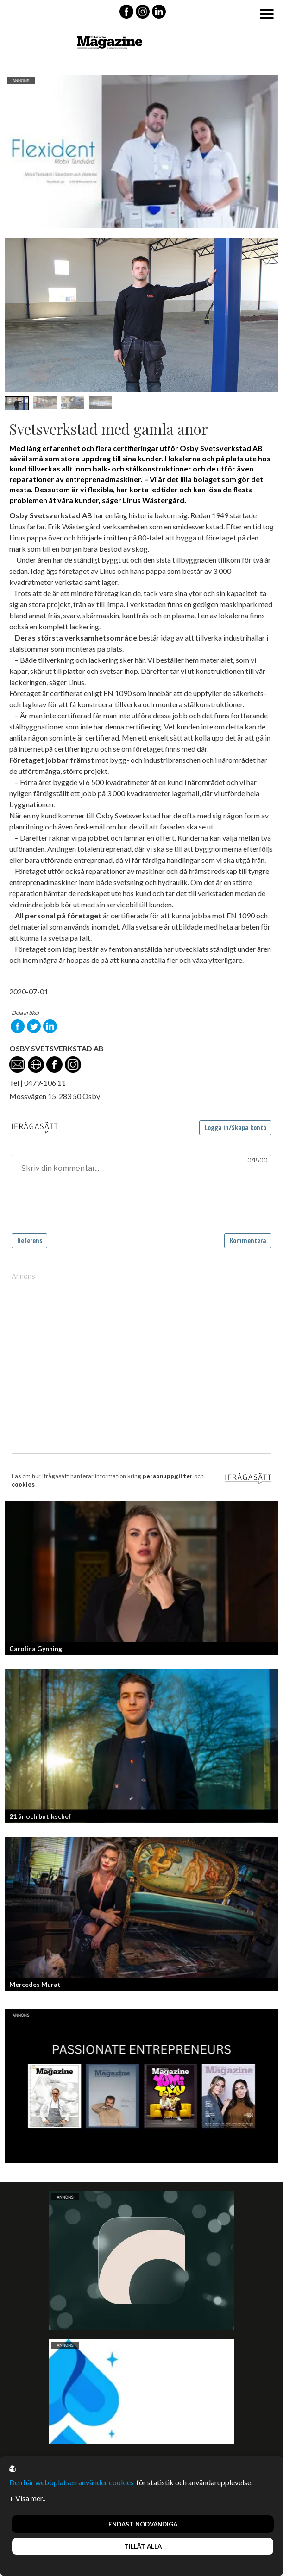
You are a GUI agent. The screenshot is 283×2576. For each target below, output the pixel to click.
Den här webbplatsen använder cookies (71, 2482)
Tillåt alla (143, 2546)
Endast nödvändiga (142, 2524)
